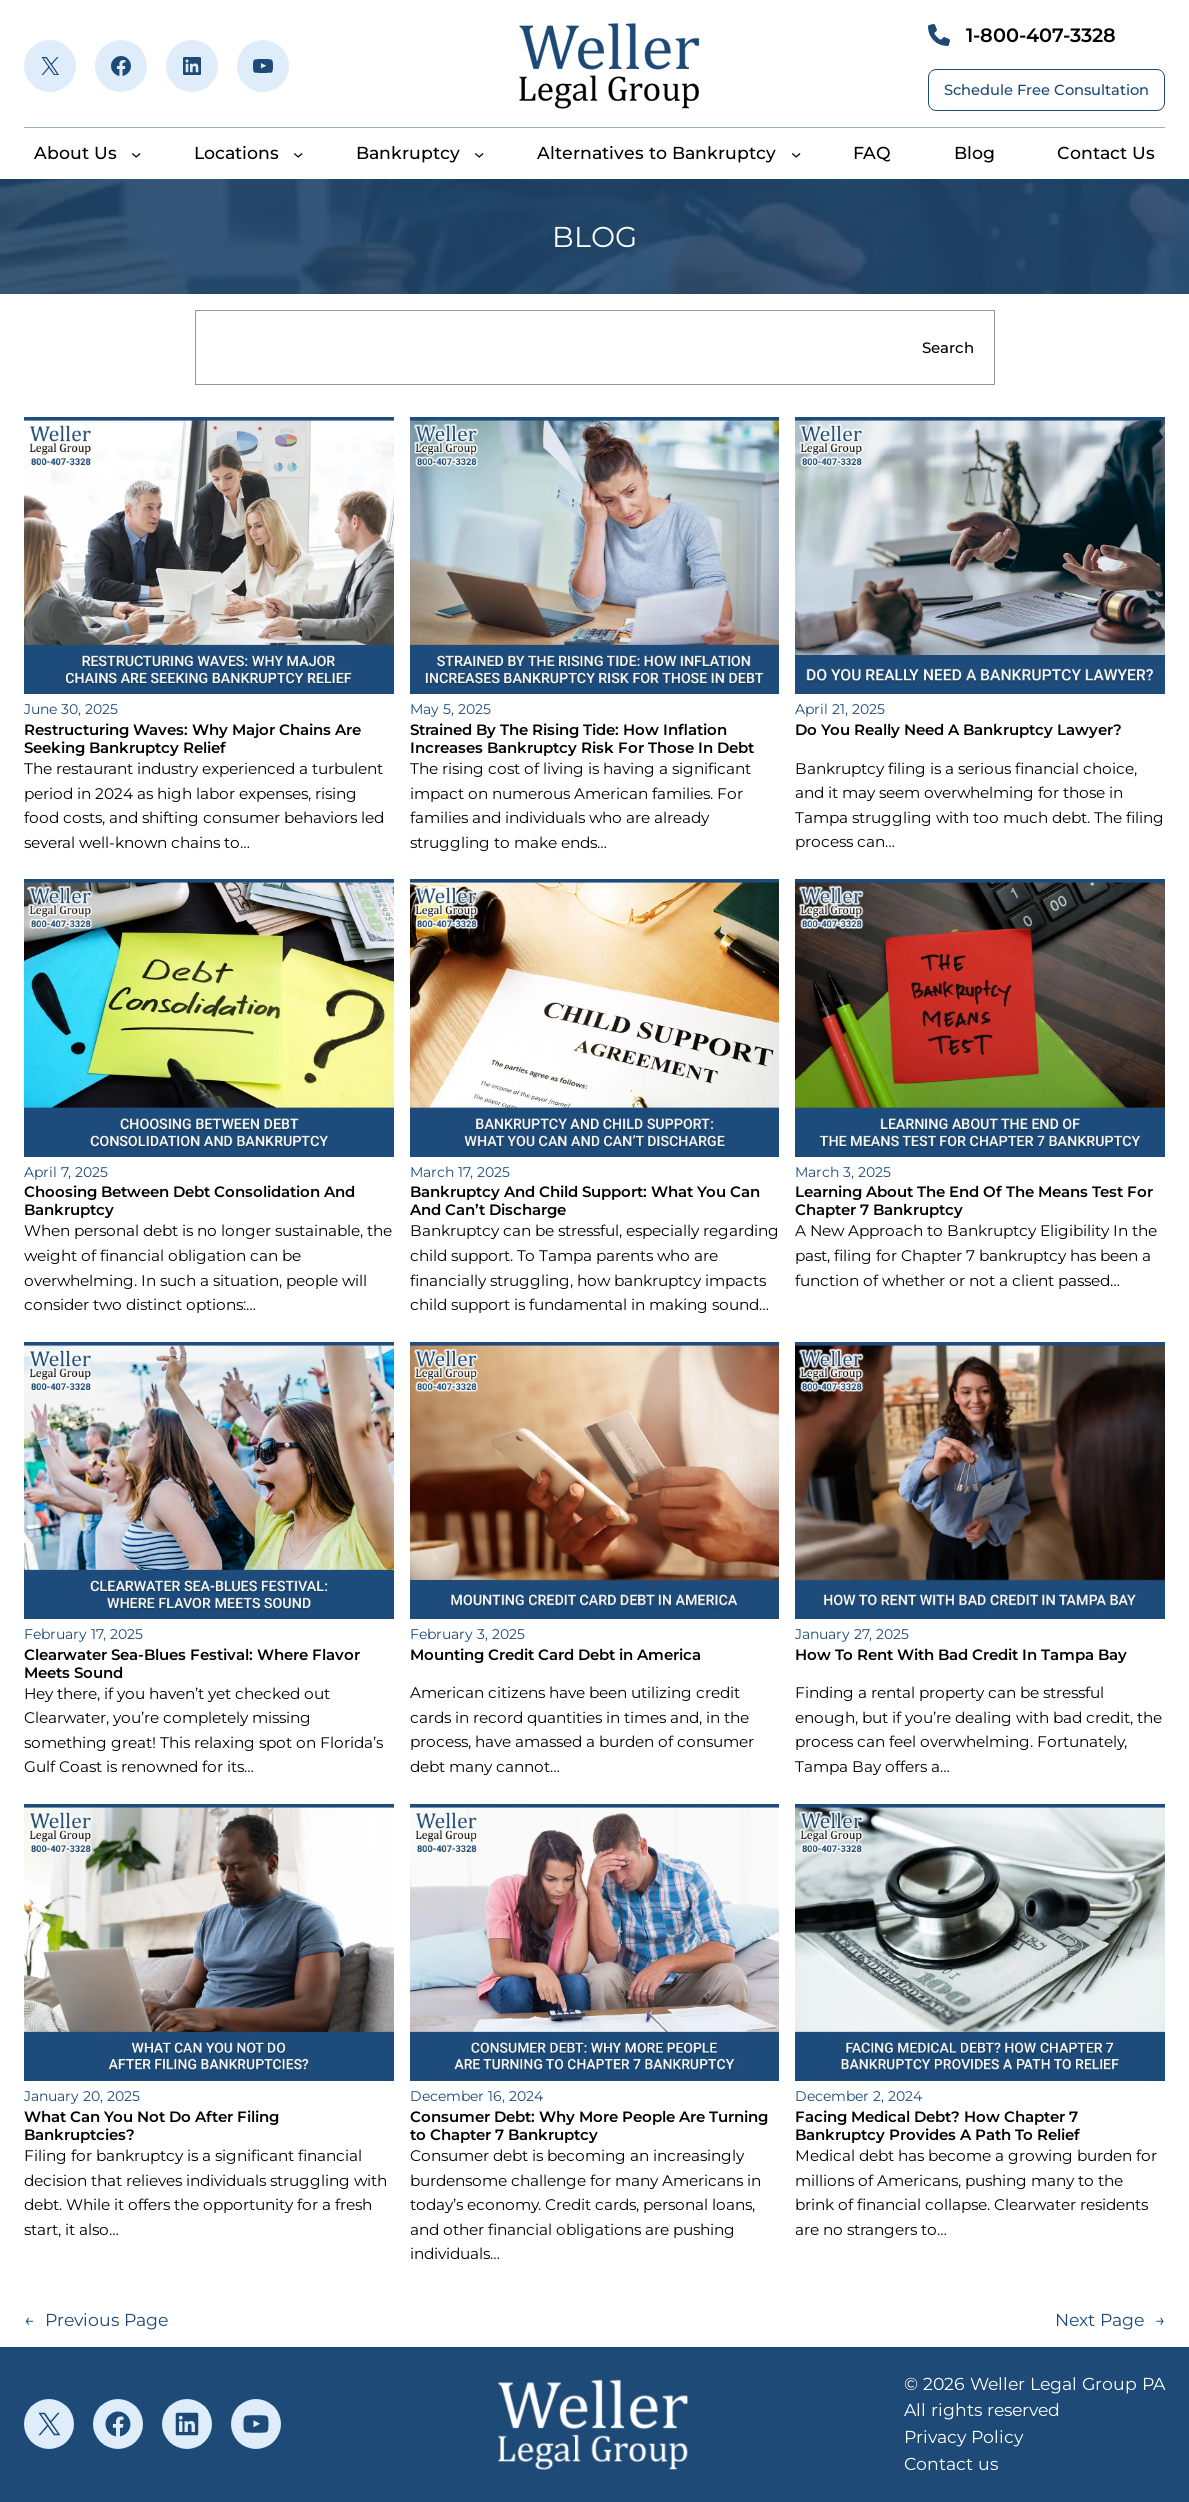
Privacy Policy (963, 2436)
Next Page (1110, 2320)
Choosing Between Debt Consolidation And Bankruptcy (189, 1201)
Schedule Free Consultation (1046, 90)
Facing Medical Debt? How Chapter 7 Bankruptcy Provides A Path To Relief (937, 2126)
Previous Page (96, 2320)
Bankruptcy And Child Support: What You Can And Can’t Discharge (585, 1201)
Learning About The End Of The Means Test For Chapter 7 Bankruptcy (974, 1201)
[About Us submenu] (136, 153)
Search (948, 347)
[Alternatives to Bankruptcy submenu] (796, 153)
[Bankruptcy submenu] (479, 153)
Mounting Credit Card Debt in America (555, 1655)
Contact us (951, 2463)
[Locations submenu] (298, 153)
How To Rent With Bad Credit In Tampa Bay (961, 1655)
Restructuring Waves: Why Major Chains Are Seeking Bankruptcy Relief (192, 739)
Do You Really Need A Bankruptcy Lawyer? (958, 730)
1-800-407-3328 (1041, 35)
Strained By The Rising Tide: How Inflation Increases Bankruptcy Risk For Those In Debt (582, 739)
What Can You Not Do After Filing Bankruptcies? (151, 2126)
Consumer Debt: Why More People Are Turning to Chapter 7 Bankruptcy (589, 2126)
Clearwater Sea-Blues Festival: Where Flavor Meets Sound (192, 1664)
